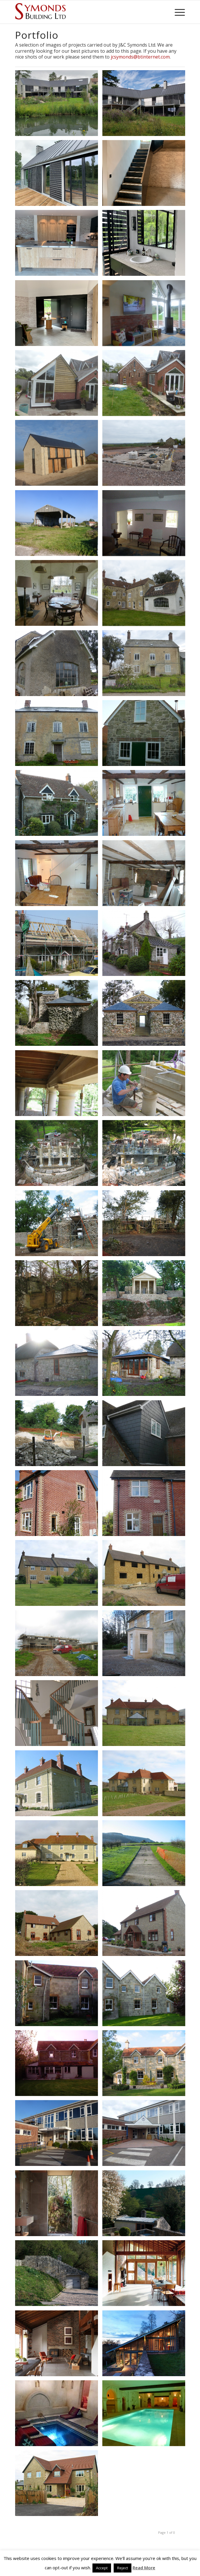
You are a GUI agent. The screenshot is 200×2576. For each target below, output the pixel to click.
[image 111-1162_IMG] (58, 1085)
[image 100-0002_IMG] (58, 1645)
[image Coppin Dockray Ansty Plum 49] (146, 2275)
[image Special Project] (58, 2415)
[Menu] (177, 12)
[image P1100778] (58, 595)
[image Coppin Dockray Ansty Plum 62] (58, 2205)
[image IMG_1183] (146, 175)
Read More (144, 2567)
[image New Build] (58, 2485)
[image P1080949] (58, 1575)
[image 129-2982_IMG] (146, 1645)
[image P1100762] (146, 665)
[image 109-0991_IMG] (58, 1155)
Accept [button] (102, 2567)
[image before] (58, 2135)
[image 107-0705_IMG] (146, 1715)
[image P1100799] (146, 525)
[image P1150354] (58, 385)
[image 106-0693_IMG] (146, 1365)
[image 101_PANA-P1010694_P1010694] (58, 1015)
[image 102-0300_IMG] (58, 1295)
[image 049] (58, 665)
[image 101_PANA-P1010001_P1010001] (58, 1505)
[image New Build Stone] (58, 1855)
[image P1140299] (146, 455)
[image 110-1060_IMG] (58, 1225)
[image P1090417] (58, 525)
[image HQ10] (58, 1995)
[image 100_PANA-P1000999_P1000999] (146, 1505)
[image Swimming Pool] (146, 2415)
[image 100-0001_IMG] (58, 1435)
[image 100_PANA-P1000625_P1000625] (146, 1015)
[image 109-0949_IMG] (146, 1155)
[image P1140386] (146, 385)
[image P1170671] (58, 455)
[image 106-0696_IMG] (58, 1365)
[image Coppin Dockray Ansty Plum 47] (58, 2345)
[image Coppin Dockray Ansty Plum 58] (58, 2275)
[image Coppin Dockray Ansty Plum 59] (146, 2205)
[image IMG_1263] (58, 175)
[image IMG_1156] (58, 315)
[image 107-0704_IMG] (146, 1785)
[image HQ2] (58, 2065)
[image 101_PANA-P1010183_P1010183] (58, 945)
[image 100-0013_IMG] (58, 1925)
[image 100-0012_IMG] (146, 1995)
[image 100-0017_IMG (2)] (58, 1715)
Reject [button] (122, 2567)
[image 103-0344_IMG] (146, 1225)
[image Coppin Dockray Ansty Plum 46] (146, 2345)
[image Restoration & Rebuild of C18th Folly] (146, 1295)
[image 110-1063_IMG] (146, 1085)
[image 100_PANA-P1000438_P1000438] (146, 945)
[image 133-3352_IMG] (146, 1855)
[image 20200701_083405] (58, 105)
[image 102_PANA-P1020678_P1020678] (146, 805)
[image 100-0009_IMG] (58, 1785)
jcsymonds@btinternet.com (140, 57)
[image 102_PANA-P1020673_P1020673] (58, 875)
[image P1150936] (146, 315)
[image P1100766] (146, 595)
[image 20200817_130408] (146, 105)
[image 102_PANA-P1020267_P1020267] (146, 875)
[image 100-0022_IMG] (146, 1925)
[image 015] (58, 735)
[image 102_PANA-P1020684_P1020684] (58, 805)
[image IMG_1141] (146, 245)
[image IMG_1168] (58, 245)
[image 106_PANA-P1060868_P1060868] (146, 1435)
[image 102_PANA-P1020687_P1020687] (146, 735)
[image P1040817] (146, 2135)
